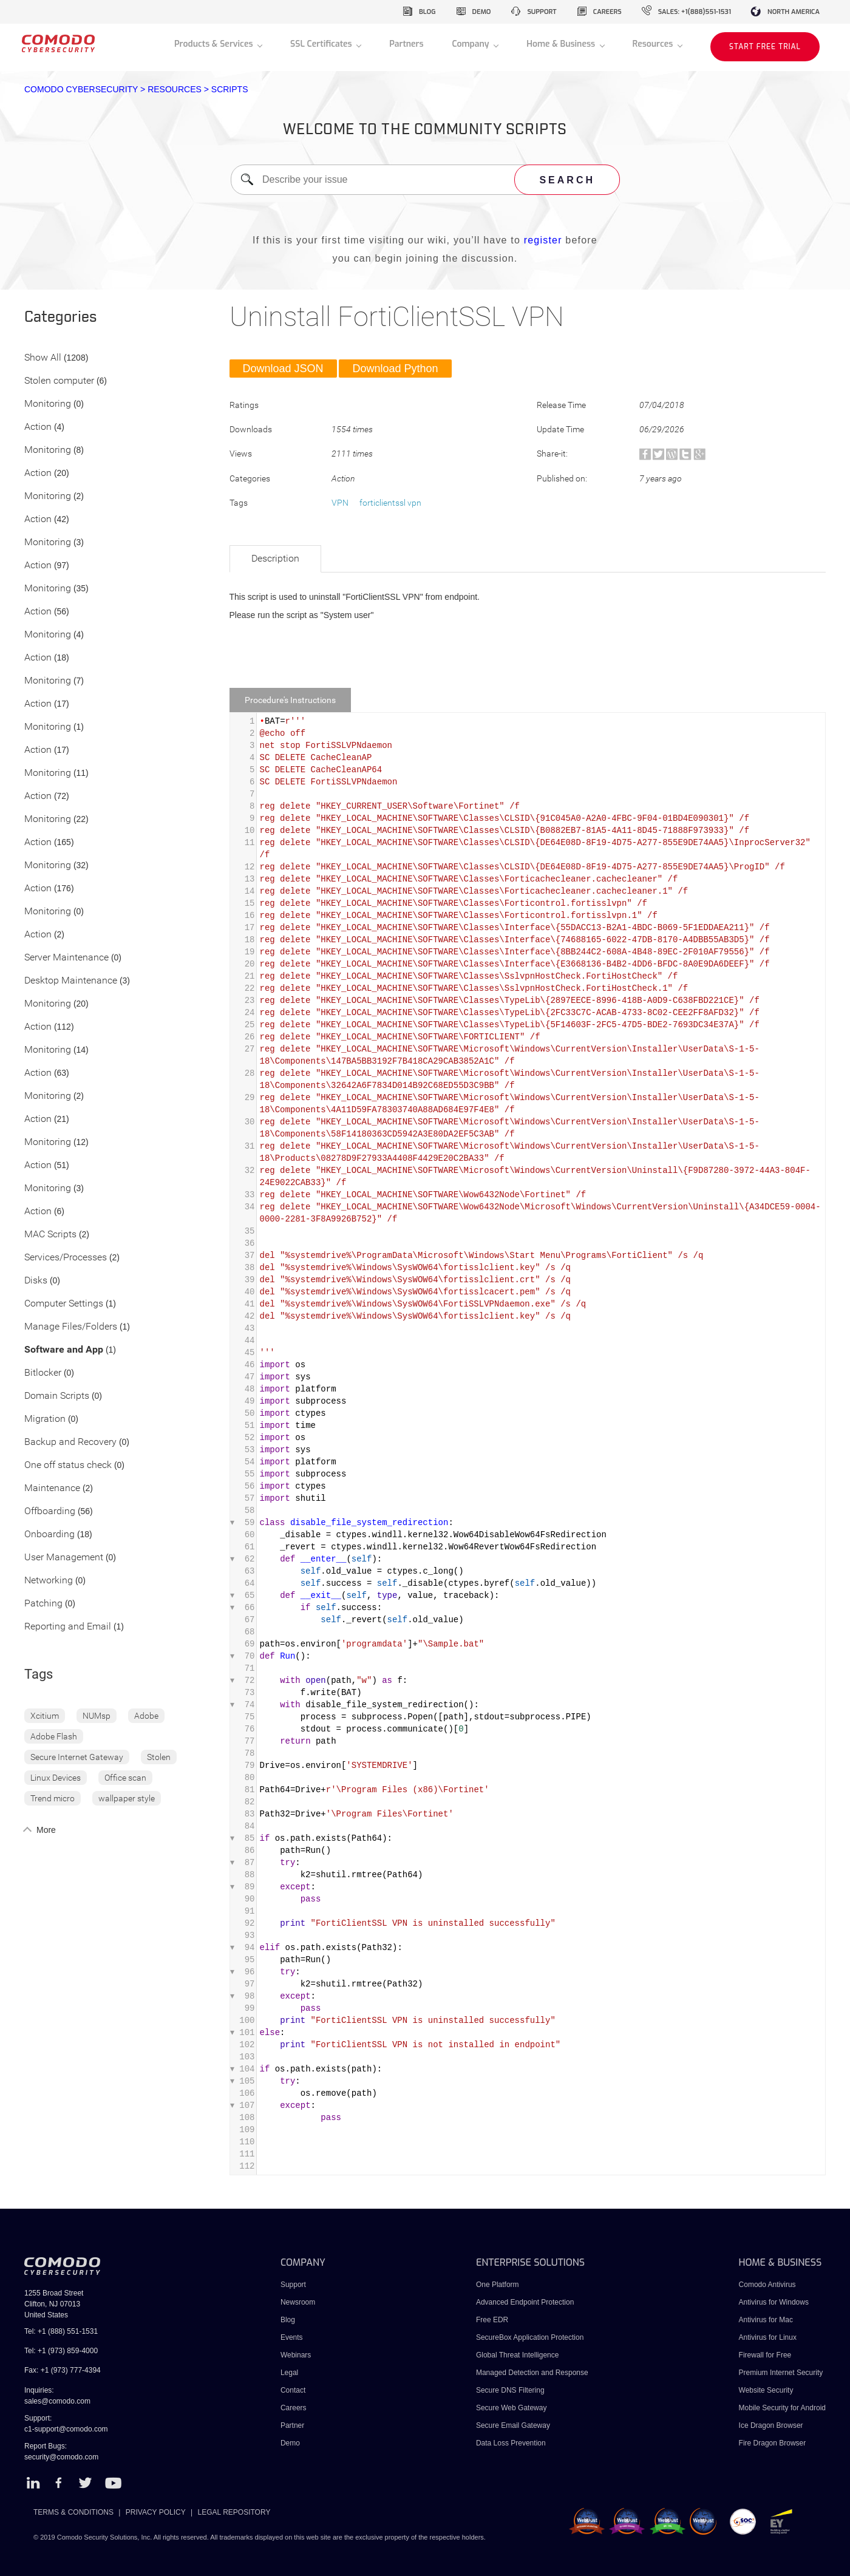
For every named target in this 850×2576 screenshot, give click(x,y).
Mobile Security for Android (782, 2408)
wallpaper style (126, 1798)
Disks (35, 1281)
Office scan (125, 1777)
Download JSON (283, 368)
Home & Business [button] (561, 44)
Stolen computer (59, 381)
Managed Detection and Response (532, 2372)
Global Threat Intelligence (517, 2355)
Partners (406, 44)
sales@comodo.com (57, 2401)
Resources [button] (654, 44)
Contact (292, 2390)
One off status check (68, 1465)
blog (427, 11)
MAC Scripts (50, 1234)
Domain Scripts (56, 1396)
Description (275, 558)
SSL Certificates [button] (322, 44)
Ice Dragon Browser (771, 2425)
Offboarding (49, 1511)
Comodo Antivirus (767, 2284)
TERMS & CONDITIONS (73, 2512)
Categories (60, 317)
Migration (45, 1419)
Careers (293, 2408)
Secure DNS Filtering (510, 2390)
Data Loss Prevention (511, 2443)
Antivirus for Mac (766, 2320)
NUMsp (96, 1716)
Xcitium (44, 1716)
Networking (48, 1580)
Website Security (766, 2390)
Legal (289, 2372)
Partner (292, 2425)
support (541, 11)
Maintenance (52, 1488)
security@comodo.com (61, 2457)
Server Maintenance (66, 958)
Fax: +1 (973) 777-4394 (62, 2370)
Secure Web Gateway (511, 2408)
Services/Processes (65, 1257)
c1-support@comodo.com (66, 2429)
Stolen (159, 1757)
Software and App (63, 1350)
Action (38, 427)
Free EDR (492, 2320)
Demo (290, 2443)
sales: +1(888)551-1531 (694, 11)
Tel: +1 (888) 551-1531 (61, 2331)
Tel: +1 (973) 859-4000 (61, 2351)
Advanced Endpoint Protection (525, 2302)
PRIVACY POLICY (156, 2512)
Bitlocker (42, 1373)
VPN (340, 503)
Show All (42, 358)
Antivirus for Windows (774, 2302)
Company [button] (471, 44)
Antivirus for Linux (768, 2337)
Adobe (146, 1716)
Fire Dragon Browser (772, 2443)
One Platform (497, 2284)
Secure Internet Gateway (76, 1757)
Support (293, 2284)
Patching (43, 1604)
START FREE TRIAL (765, 47)
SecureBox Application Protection (529, 2337)
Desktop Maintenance (70, 981)
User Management (63, 1557)
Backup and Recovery (70, 1442)
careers (607, 11)
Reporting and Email (67, 1627)
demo (481, 11)
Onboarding (49, 1534)
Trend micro (52, 1798)
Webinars (295, 2355)
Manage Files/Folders (70, 1327)
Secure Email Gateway (514, 2425)
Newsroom (297, 2302)
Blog (287, 2320)
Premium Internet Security (781, 2372)
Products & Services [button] (214, 44)
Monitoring (47, 404)
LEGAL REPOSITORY (234, 2512)
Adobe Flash (53, 1736)
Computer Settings (63, 1304)
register (543, 240)
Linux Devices (55, 1777)
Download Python (395, 368)
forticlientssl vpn (390, 503)
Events (291, 2337)
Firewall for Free (765, 2355)
